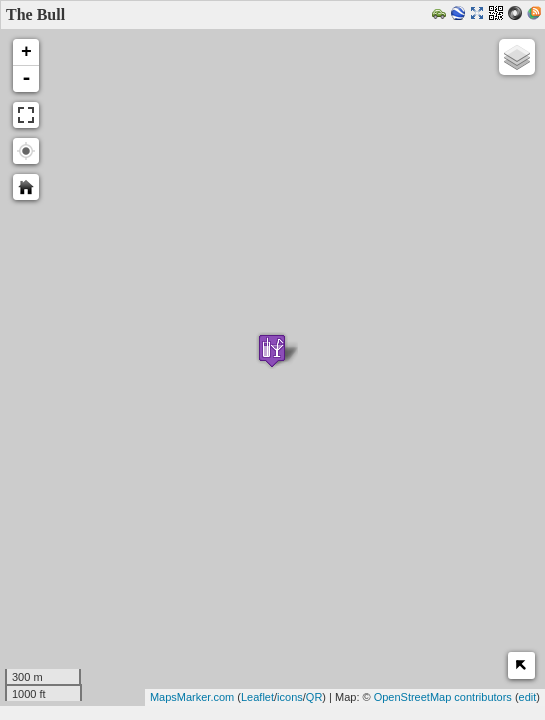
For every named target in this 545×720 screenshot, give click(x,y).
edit (528, 697)
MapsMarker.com (192, 697)
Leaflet (257, 697)
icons (290, 697)
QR (314, 697)
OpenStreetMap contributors (443, 697)
